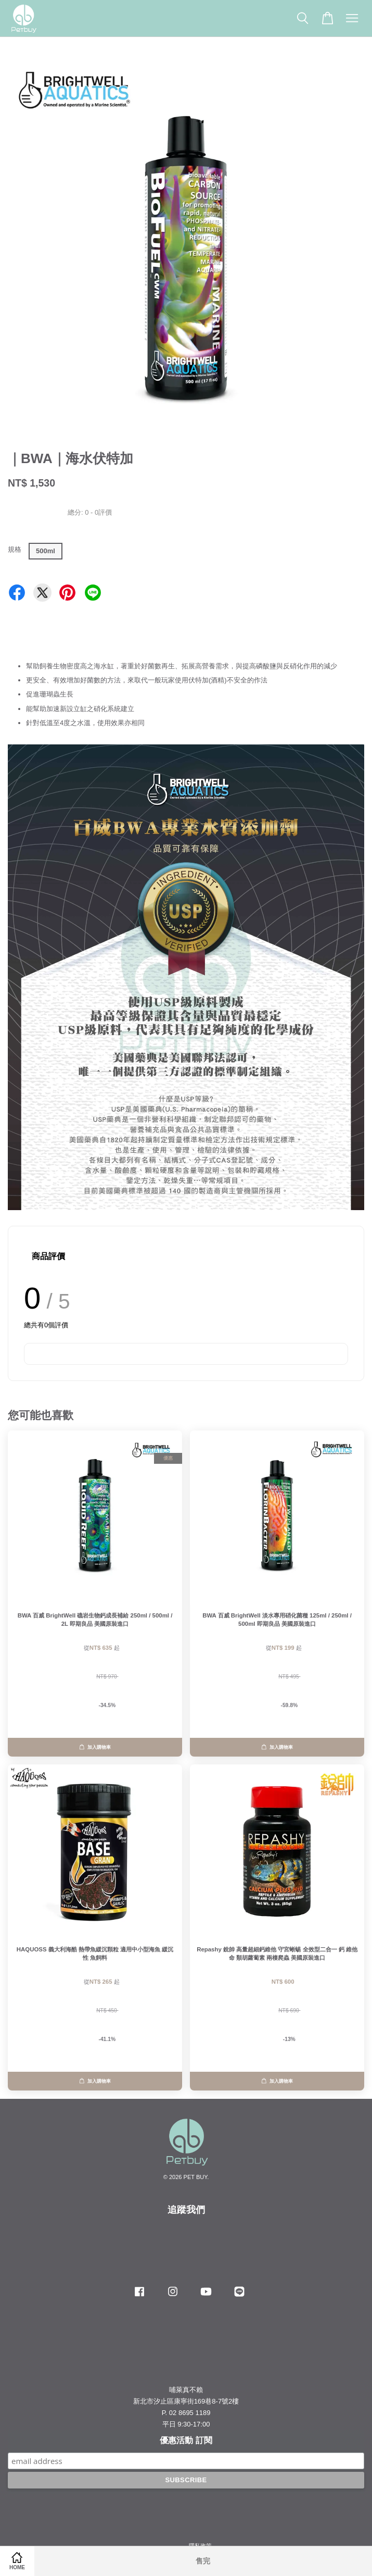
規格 (14, 549)
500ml (45, 551)
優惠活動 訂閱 (186, 2440)
